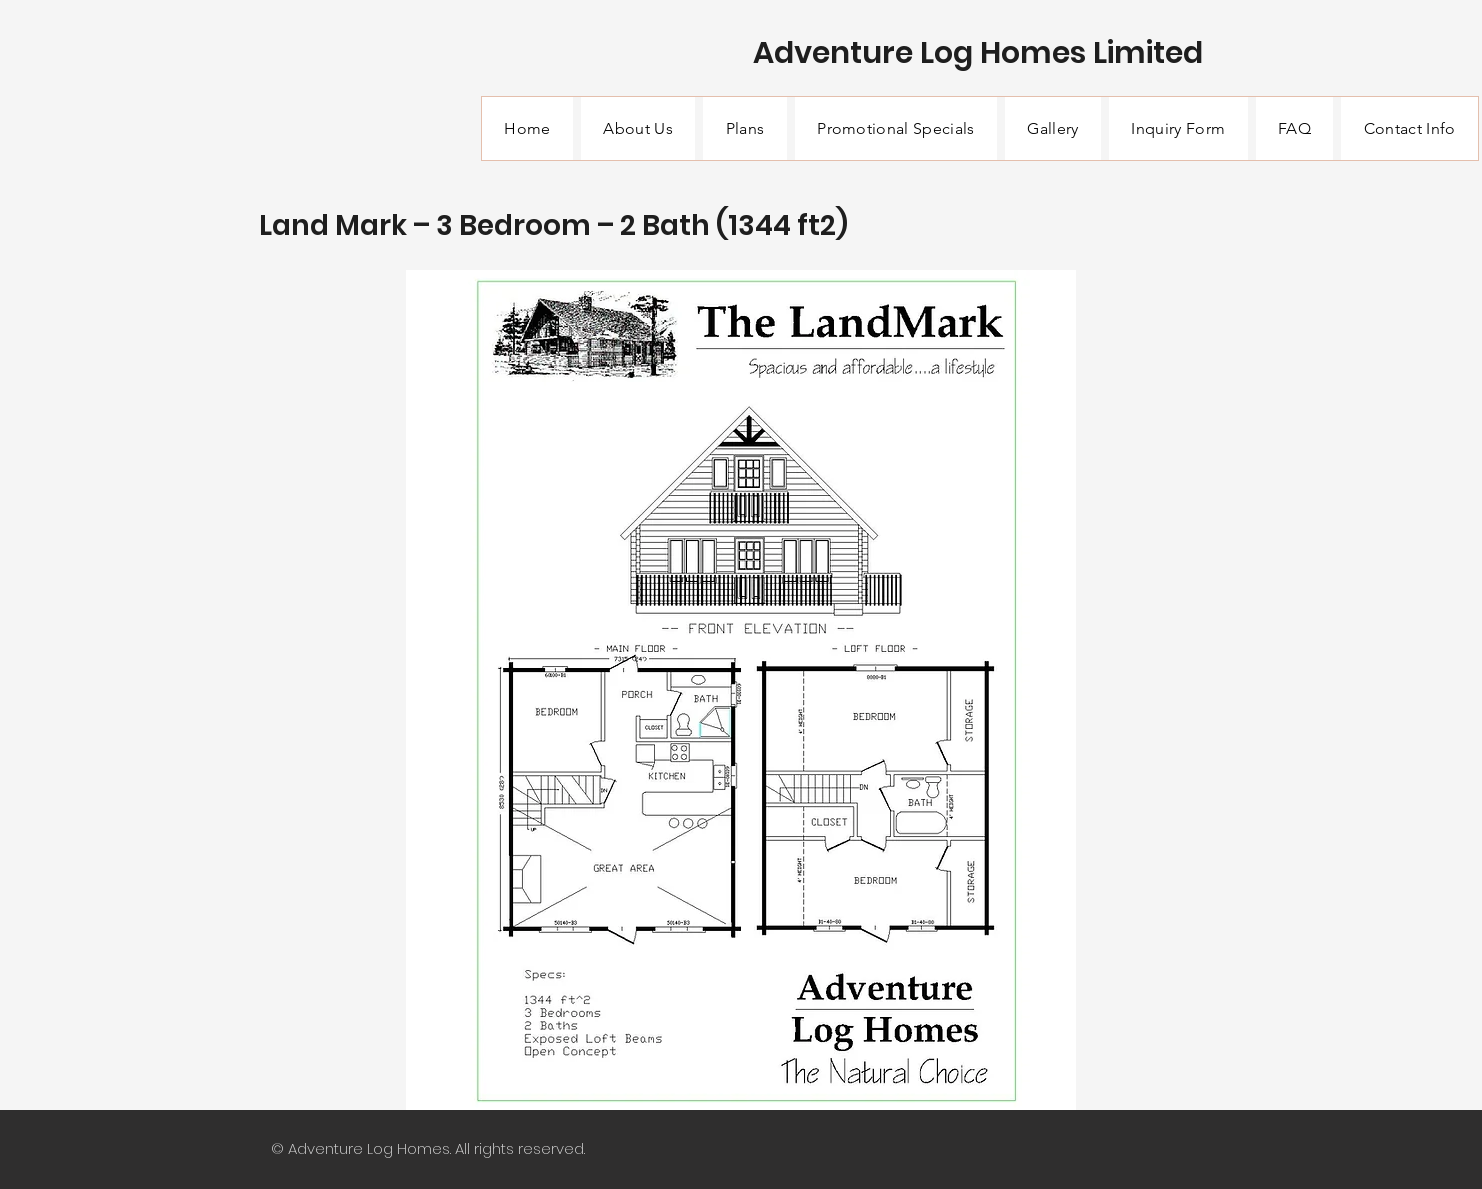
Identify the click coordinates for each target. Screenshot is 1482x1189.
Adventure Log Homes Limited (978, 53)
